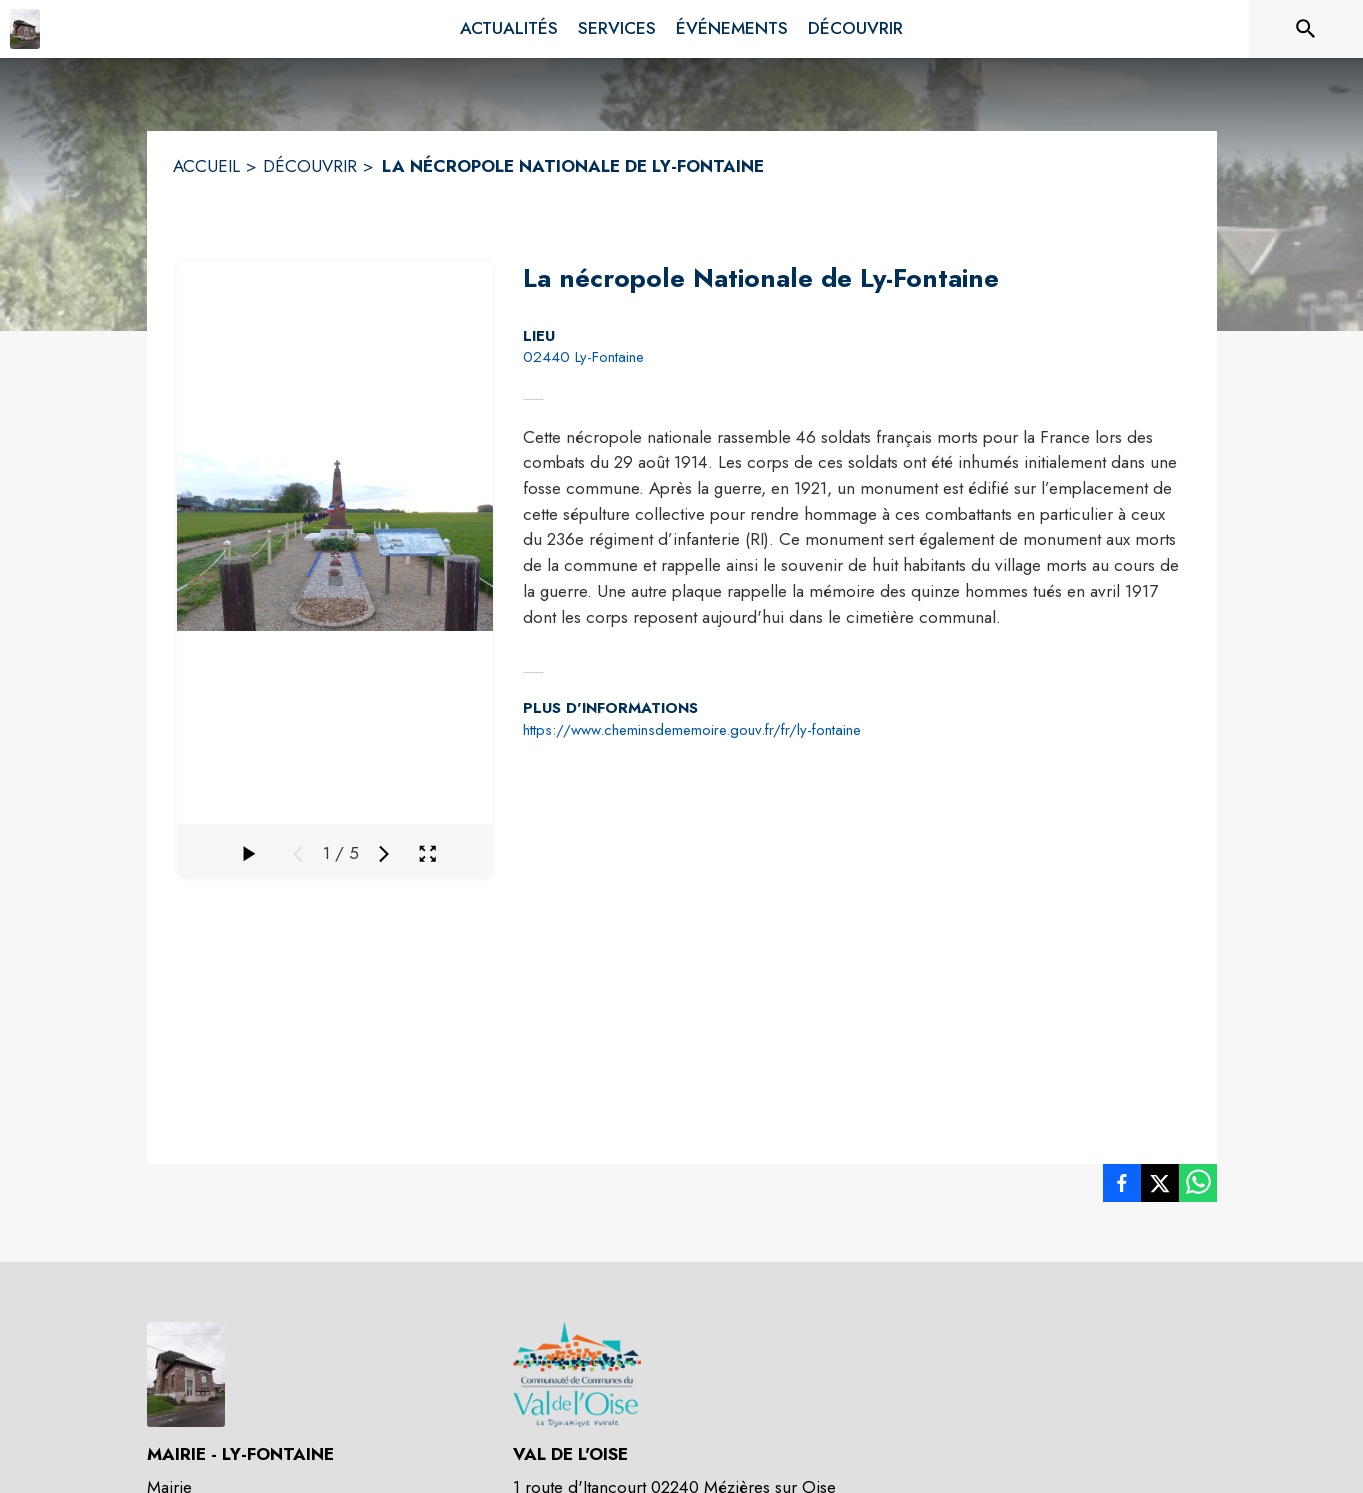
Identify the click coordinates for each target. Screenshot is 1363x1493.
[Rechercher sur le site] (1306, 29)
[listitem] (1122, 1187)
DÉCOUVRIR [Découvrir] (310, 166)
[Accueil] (25, 29)
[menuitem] (509, 29)
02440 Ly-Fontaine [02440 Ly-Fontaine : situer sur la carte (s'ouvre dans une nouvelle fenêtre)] (583, 357)
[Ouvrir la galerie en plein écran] (427, 853)
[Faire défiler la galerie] (248, 854)
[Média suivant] (384, 854)
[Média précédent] (298, 854)
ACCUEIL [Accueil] (206, 166)
